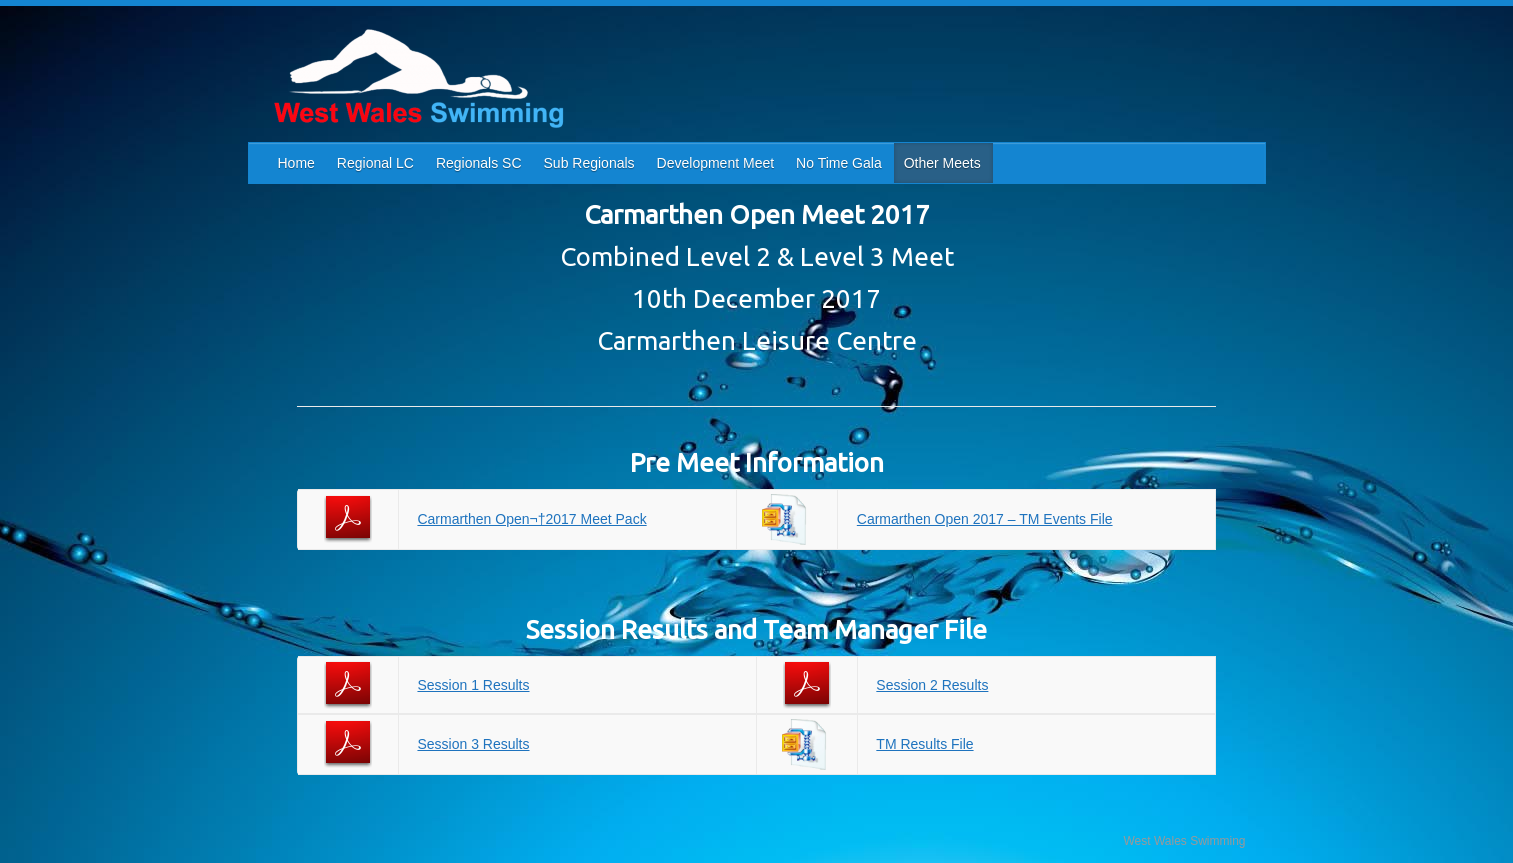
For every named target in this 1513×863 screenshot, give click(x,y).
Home (296, 163)
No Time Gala (839, 163)
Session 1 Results (473, 685)
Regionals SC (479, 163)
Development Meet (716, 163)
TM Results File (924, 744)
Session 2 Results (932, 685)
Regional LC (375, 163)
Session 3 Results (473, 744)
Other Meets (942, 163)
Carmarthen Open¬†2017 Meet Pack (531, 519)
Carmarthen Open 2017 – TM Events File (985, 519)
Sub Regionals (589, 163)
